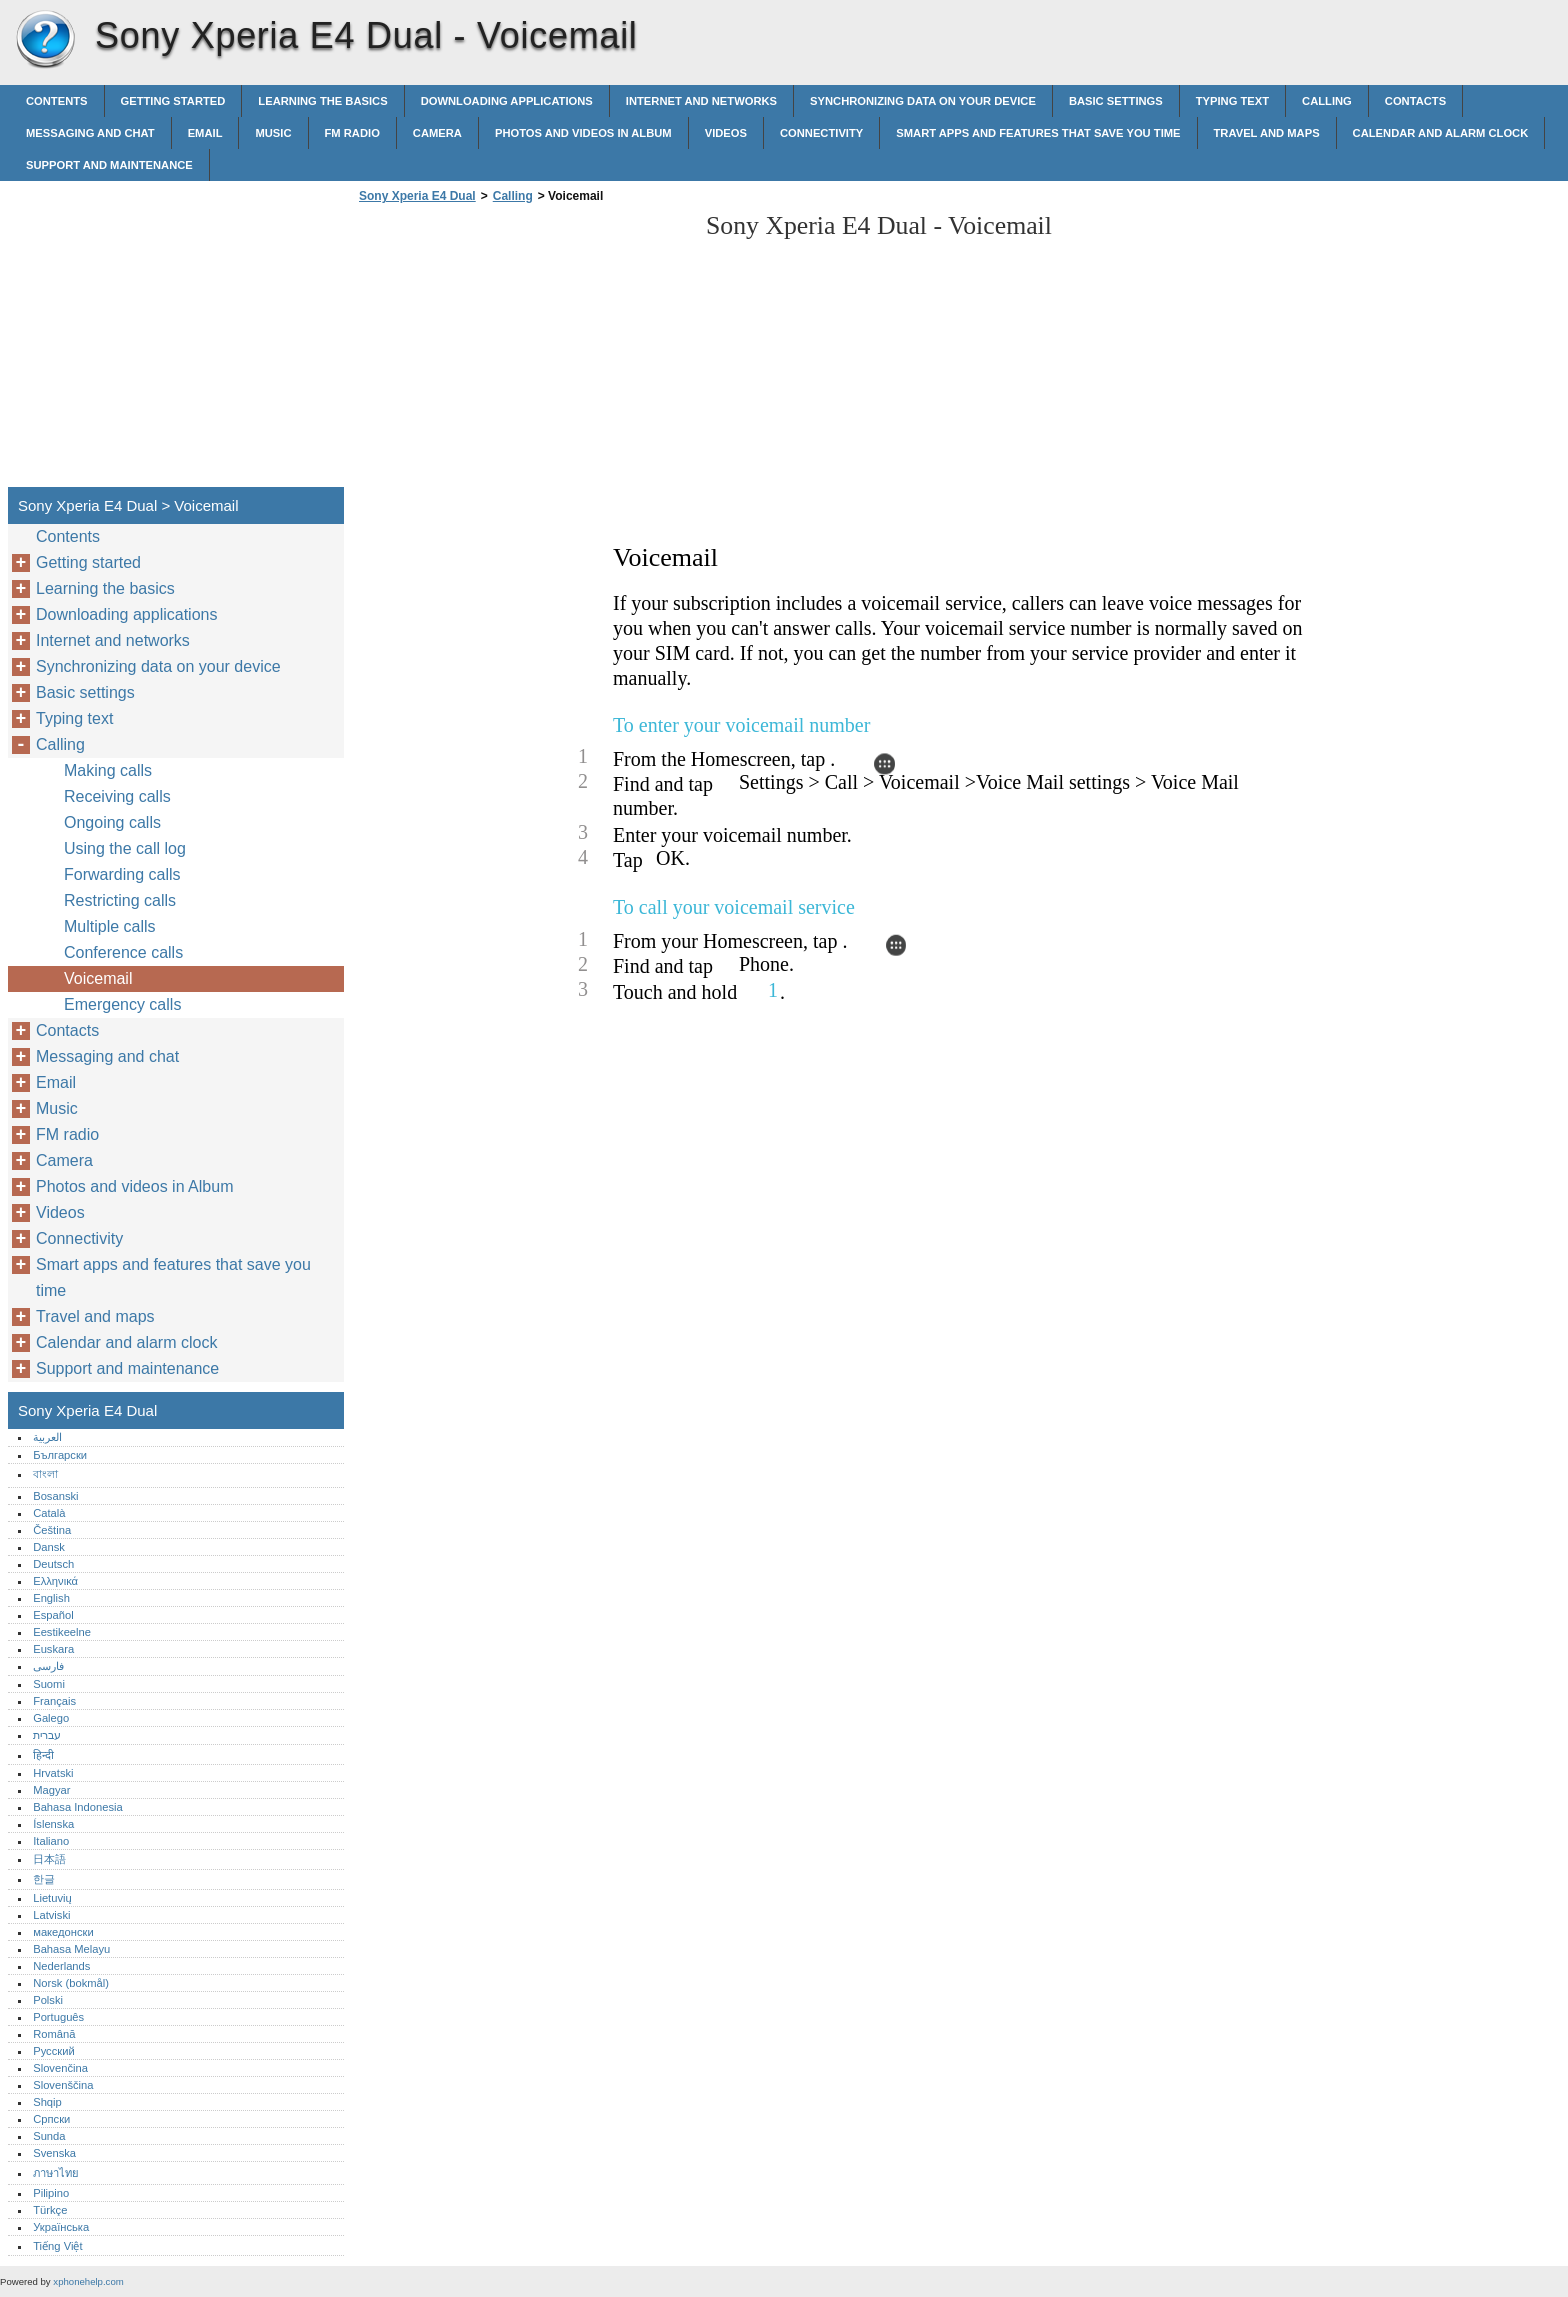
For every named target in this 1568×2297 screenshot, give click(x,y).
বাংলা (45, 1474)
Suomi (49, 1684)
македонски (63, 1932)
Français (54, 1701)
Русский (54, 2051)
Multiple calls (110, 926)
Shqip (47, 2102)
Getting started (173, 101)
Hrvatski (53, 1773)
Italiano (51, 1841)
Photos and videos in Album (583, 133)
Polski (48, 2000)
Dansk (49, 1547)
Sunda (49, 2136)
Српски (51, 2119)
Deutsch (53, 1564)
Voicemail (98, 978)
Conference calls (123, 952)
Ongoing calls (112, 822)
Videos (726, 133)
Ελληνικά (55, 1581)
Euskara (53, 1649)
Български (60, 1455)
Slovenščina (63, 2085)
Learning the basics (322, 101)
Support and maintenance (109, 165)
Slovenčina (60, 2068)
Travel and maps (1267, 133)
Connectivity (821, 133)
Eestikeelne (62, 1632)
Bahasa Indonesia (78, 1807)
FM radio (352, 133)
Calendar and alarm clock (1441, 133)
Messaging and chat (90, 133)
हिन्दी (43, 1755)
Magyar (51, 1790)
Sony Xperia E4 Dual (45, 40)
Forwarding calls (122, 874)
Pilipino (51, 2193)
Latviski (51, 1915)
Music (273, 133)
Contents (57, 101)
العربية (47, 1437)
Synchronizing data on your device (923, 101)
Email (205, 133)
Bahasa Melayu (71, 1949)
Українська (61, 2227)
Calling (1327, 101)
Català (49, 1513)
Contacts (1415, 101)
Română (54, 2034)
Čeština (52, 1530)
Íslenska (53, 1824)
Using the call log (125, 848)
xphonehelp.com (88, 2281)
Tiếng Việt (57, 2246)
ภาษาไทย (56, 2173)
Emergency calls (122, 1004)
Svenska (54, 2153)
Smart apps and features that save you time (1038, 133)
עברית (47, 1735)
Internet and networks (701, 101)
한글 (44, 1879)
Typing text (1232, 101)
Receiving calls (117, 796)
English (51, 1598)
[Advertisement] (522, 351)
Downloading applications (507, 101)
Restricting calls (120, 900)
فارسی (48, 1666)
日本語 (49, 1859)
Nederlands (61, 1966)
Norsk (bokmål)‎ (71, 1983)
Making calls (108, 770)
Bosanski (55, 1496)
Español (53, 1615)
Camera (437, 133)
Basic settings (1116, 101)
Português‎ (58, 2017)
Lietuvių (52, 1898)
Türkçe (50, 2210)
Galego (51, 1718)
